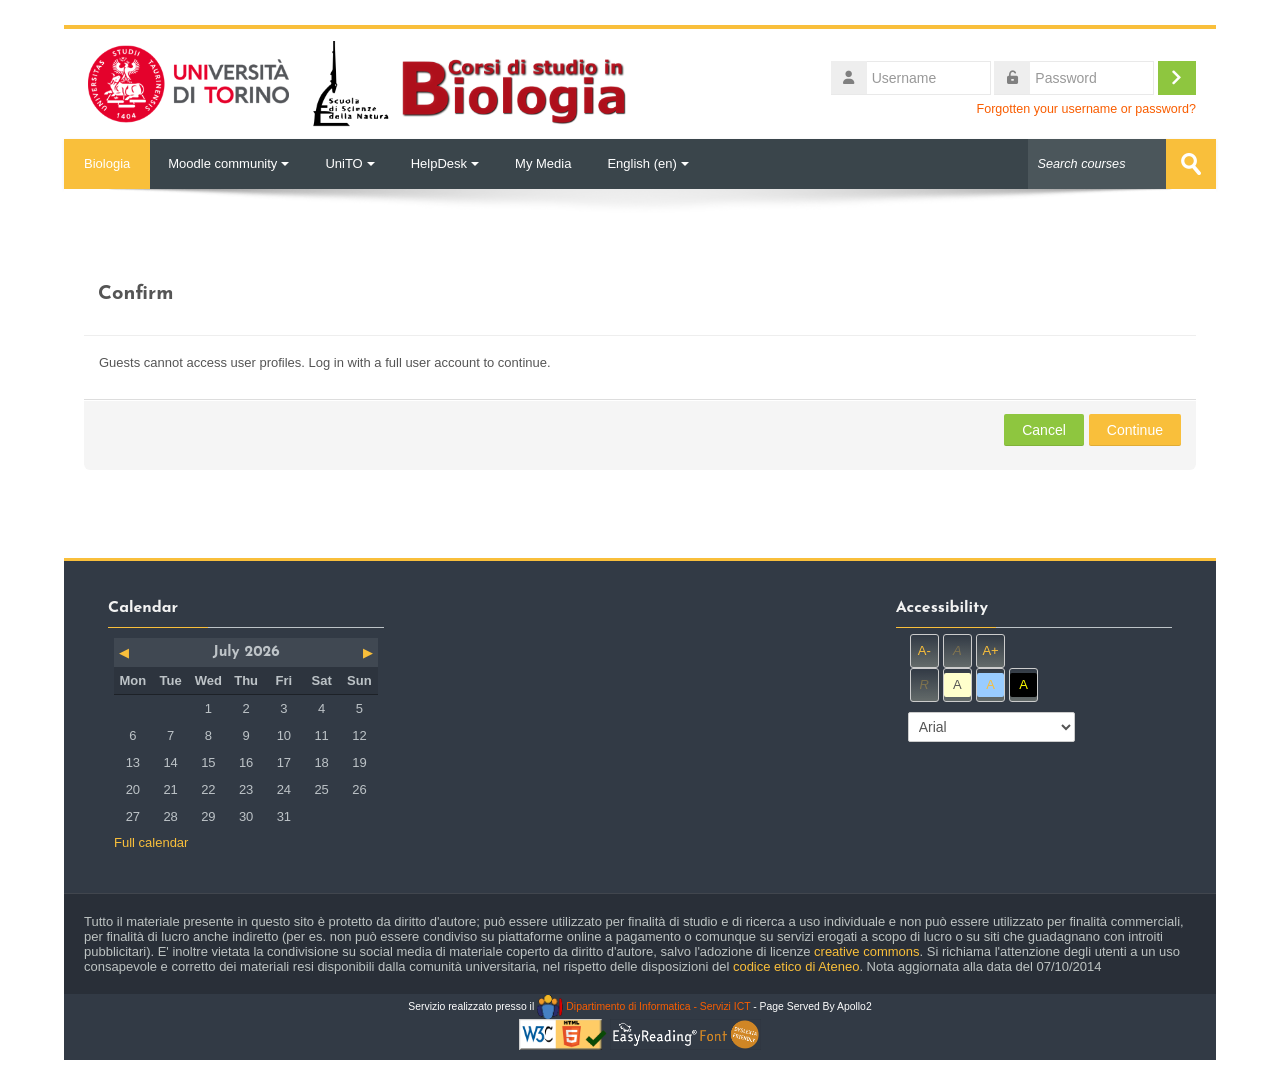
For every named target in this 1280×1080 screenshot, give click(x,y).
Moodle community (228, 163)
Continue (1135, 430)
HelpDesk (445, 163)
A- (924, 650)
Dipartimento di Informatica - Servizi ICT (643, 1006)
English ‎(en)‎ (647, 163)
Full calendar (151, 842)
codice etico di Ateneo (796, 966)
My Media (543, 163)
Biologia (107, 163)
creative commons (866, 951)
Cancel (1044, 430)
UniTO (349, 163)
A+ (990, 650)
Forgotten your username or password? (1086, 109)
